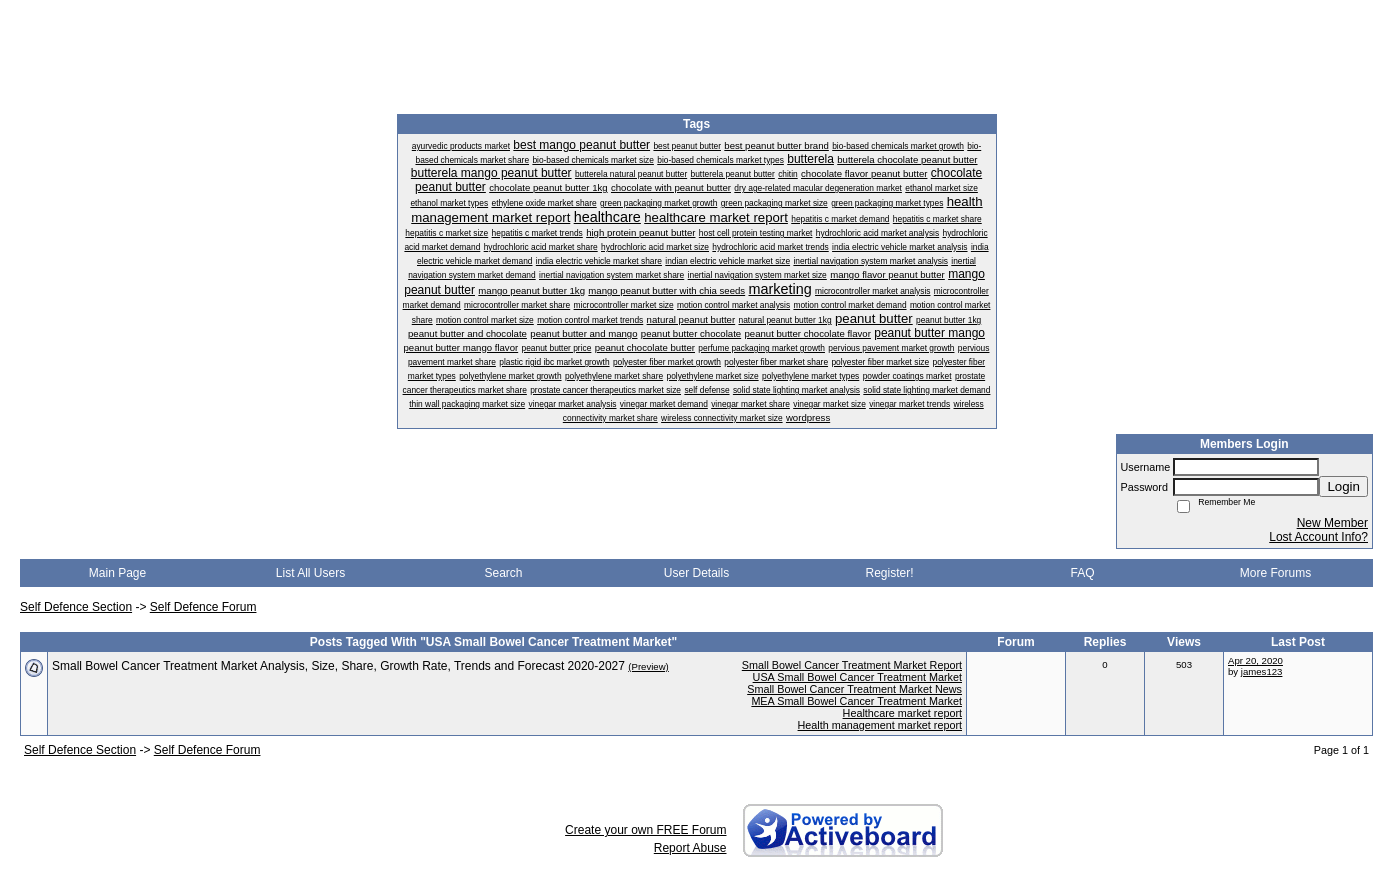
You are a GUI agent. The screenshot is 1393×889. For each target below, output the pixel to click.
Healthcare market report (902, 713)
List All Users (310, 573)
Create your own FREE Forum (645, 830)
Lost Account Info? (1318, 537)
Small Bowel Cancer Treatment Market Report (852, 665)
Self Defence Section (76, 607)
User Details (696, 573)
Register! (889, 573)
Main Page (117, 573)
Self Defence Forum (203, 607)
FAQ (1082, 573)
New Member (1332, 523)
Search (503, 573)
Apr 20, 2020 (1255, 660)
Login (1343, 486)
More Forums (1275, 573)
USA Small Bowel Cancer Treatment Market (857, 677)
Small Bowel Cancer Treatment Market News (854, 689)
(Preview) (648, 666)
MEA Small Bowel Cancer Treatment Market (856, 701)
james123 (1262, 671)
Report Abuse (690, 848)
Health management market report (880, 725)
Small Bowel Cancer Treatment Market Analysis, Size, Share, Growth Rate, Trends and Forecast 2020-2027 (338, 666)
